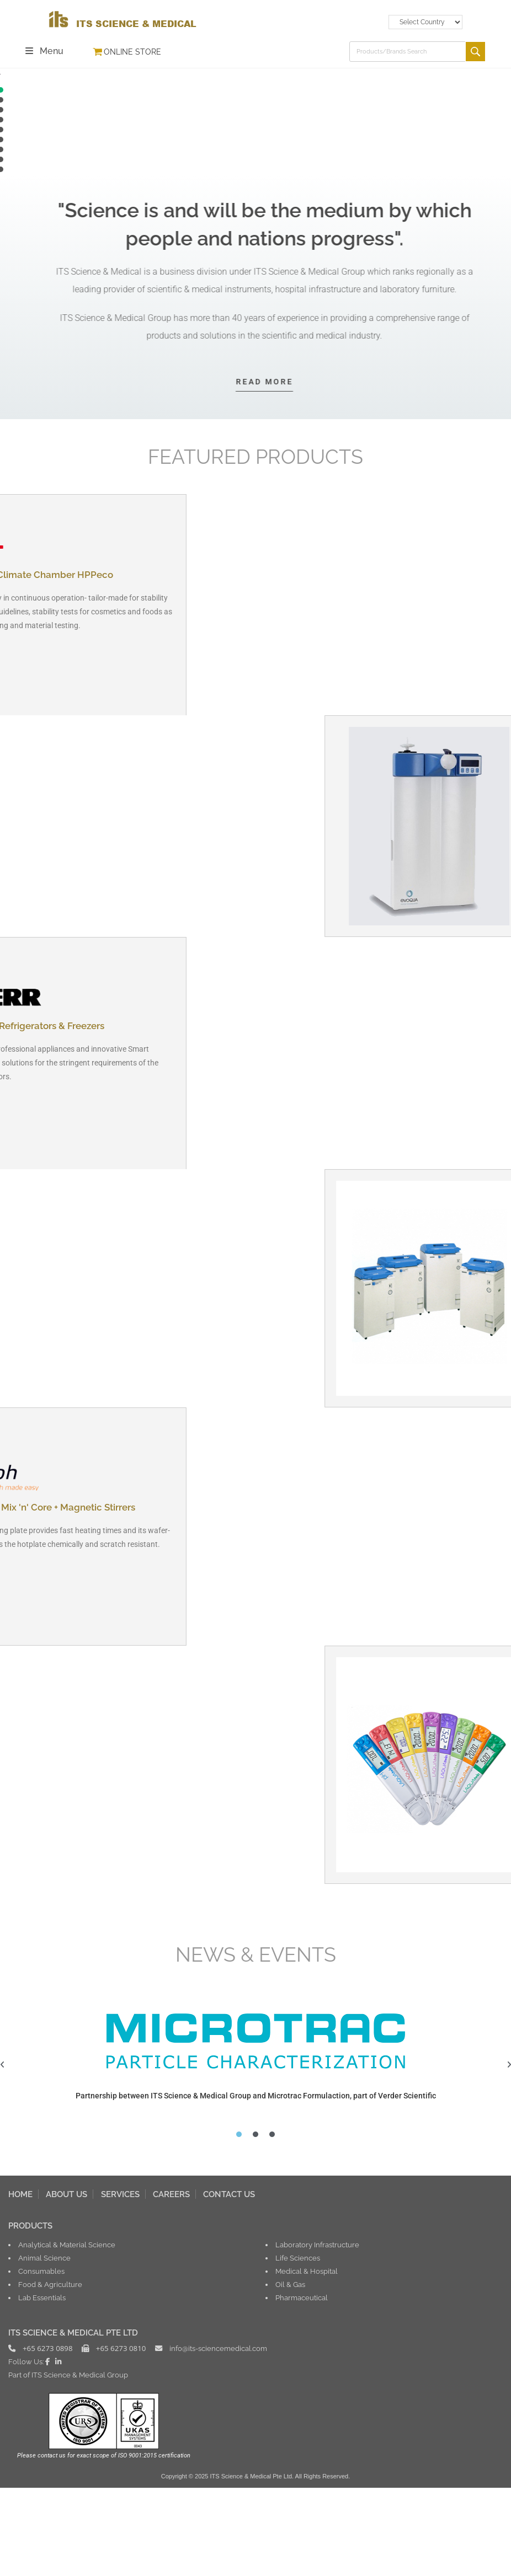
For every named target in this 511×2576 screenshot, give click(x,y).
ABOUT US (66, 2282)
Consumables (41, 2359)
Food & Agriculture (50, 2372)
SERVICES (120, 2282)
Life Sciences (297, 2346)
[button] (255, 157)
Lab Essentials (42, 2385)
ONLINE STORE (132, 51)
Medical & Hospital (306, 2359)
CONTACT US (229, 2282)
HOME (20, 2282)
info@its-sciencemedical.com (218, 2436)
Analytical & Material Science (66, 2332)
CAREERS (171, 2282)
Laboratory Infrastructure (317, 2332)
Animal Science (44, 2346)
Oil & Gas (290, 2372)
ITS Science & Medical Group (79, 2463)
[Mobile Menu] (44, 51)
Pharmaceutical (301, 2385)
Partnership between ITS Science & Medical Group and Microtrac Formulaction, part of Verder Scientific (256, 2183)
